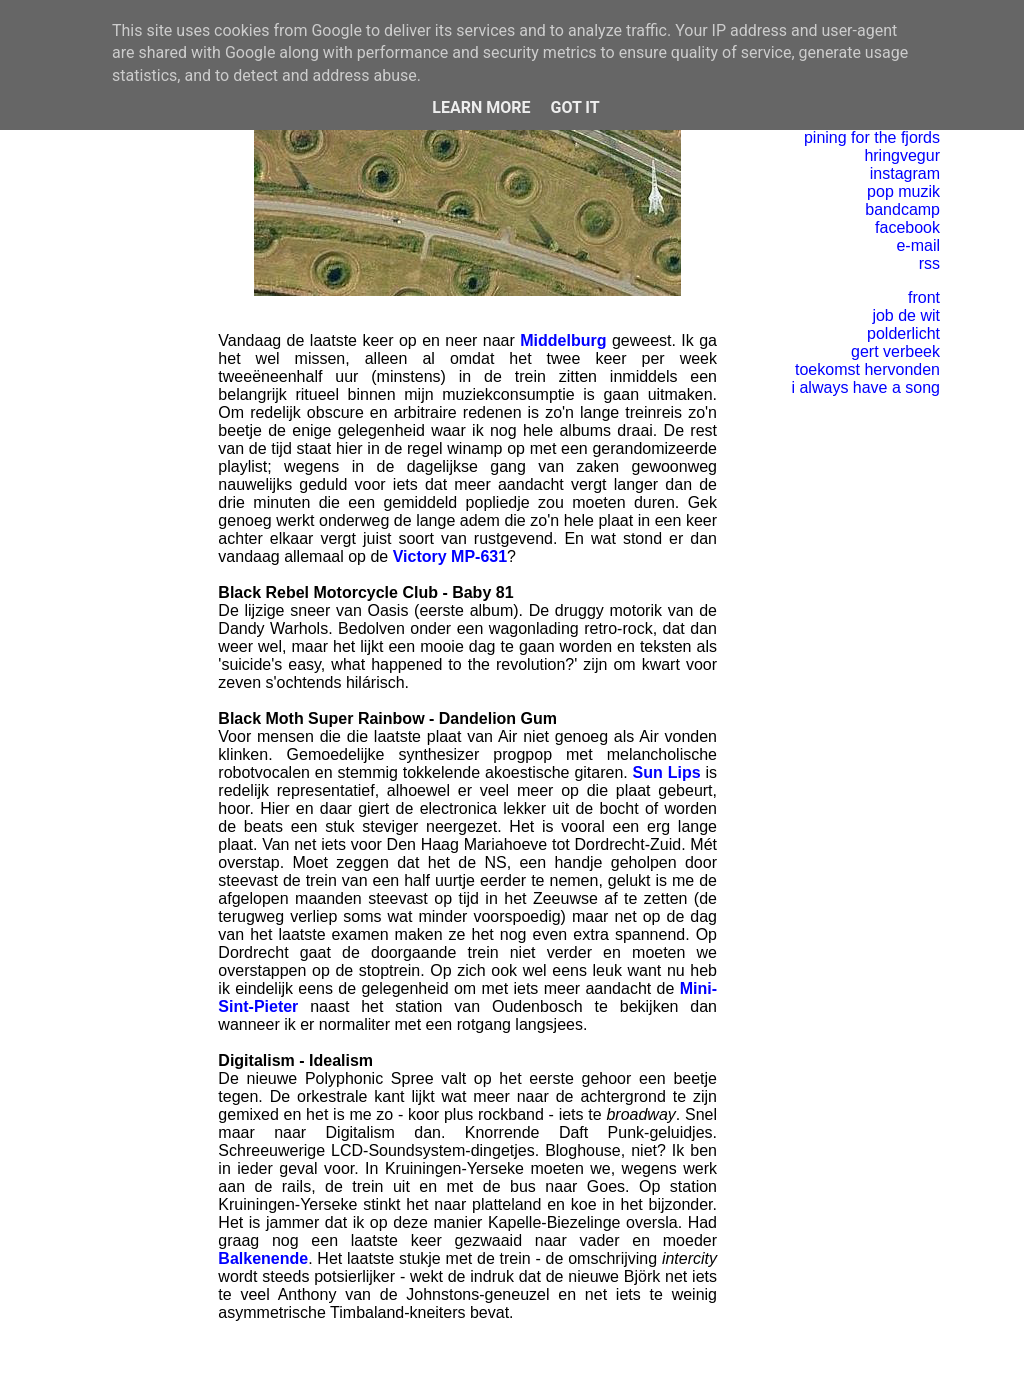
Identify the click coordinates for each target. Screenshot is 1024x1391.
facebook (907, 227)
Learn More (481, 107)
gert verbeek (895, 351)
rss (929, 263)
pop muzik (903, 191)
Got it (574, 107)
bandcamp (902, 209)
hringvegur (902, 155)
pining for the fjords (872, 137)
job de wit (906, 315)
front (924, 297)
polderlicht (903, 333)
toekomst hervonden (867, 369)
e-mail (918, 245)
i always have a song (865, 387)
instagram (905, 173)
